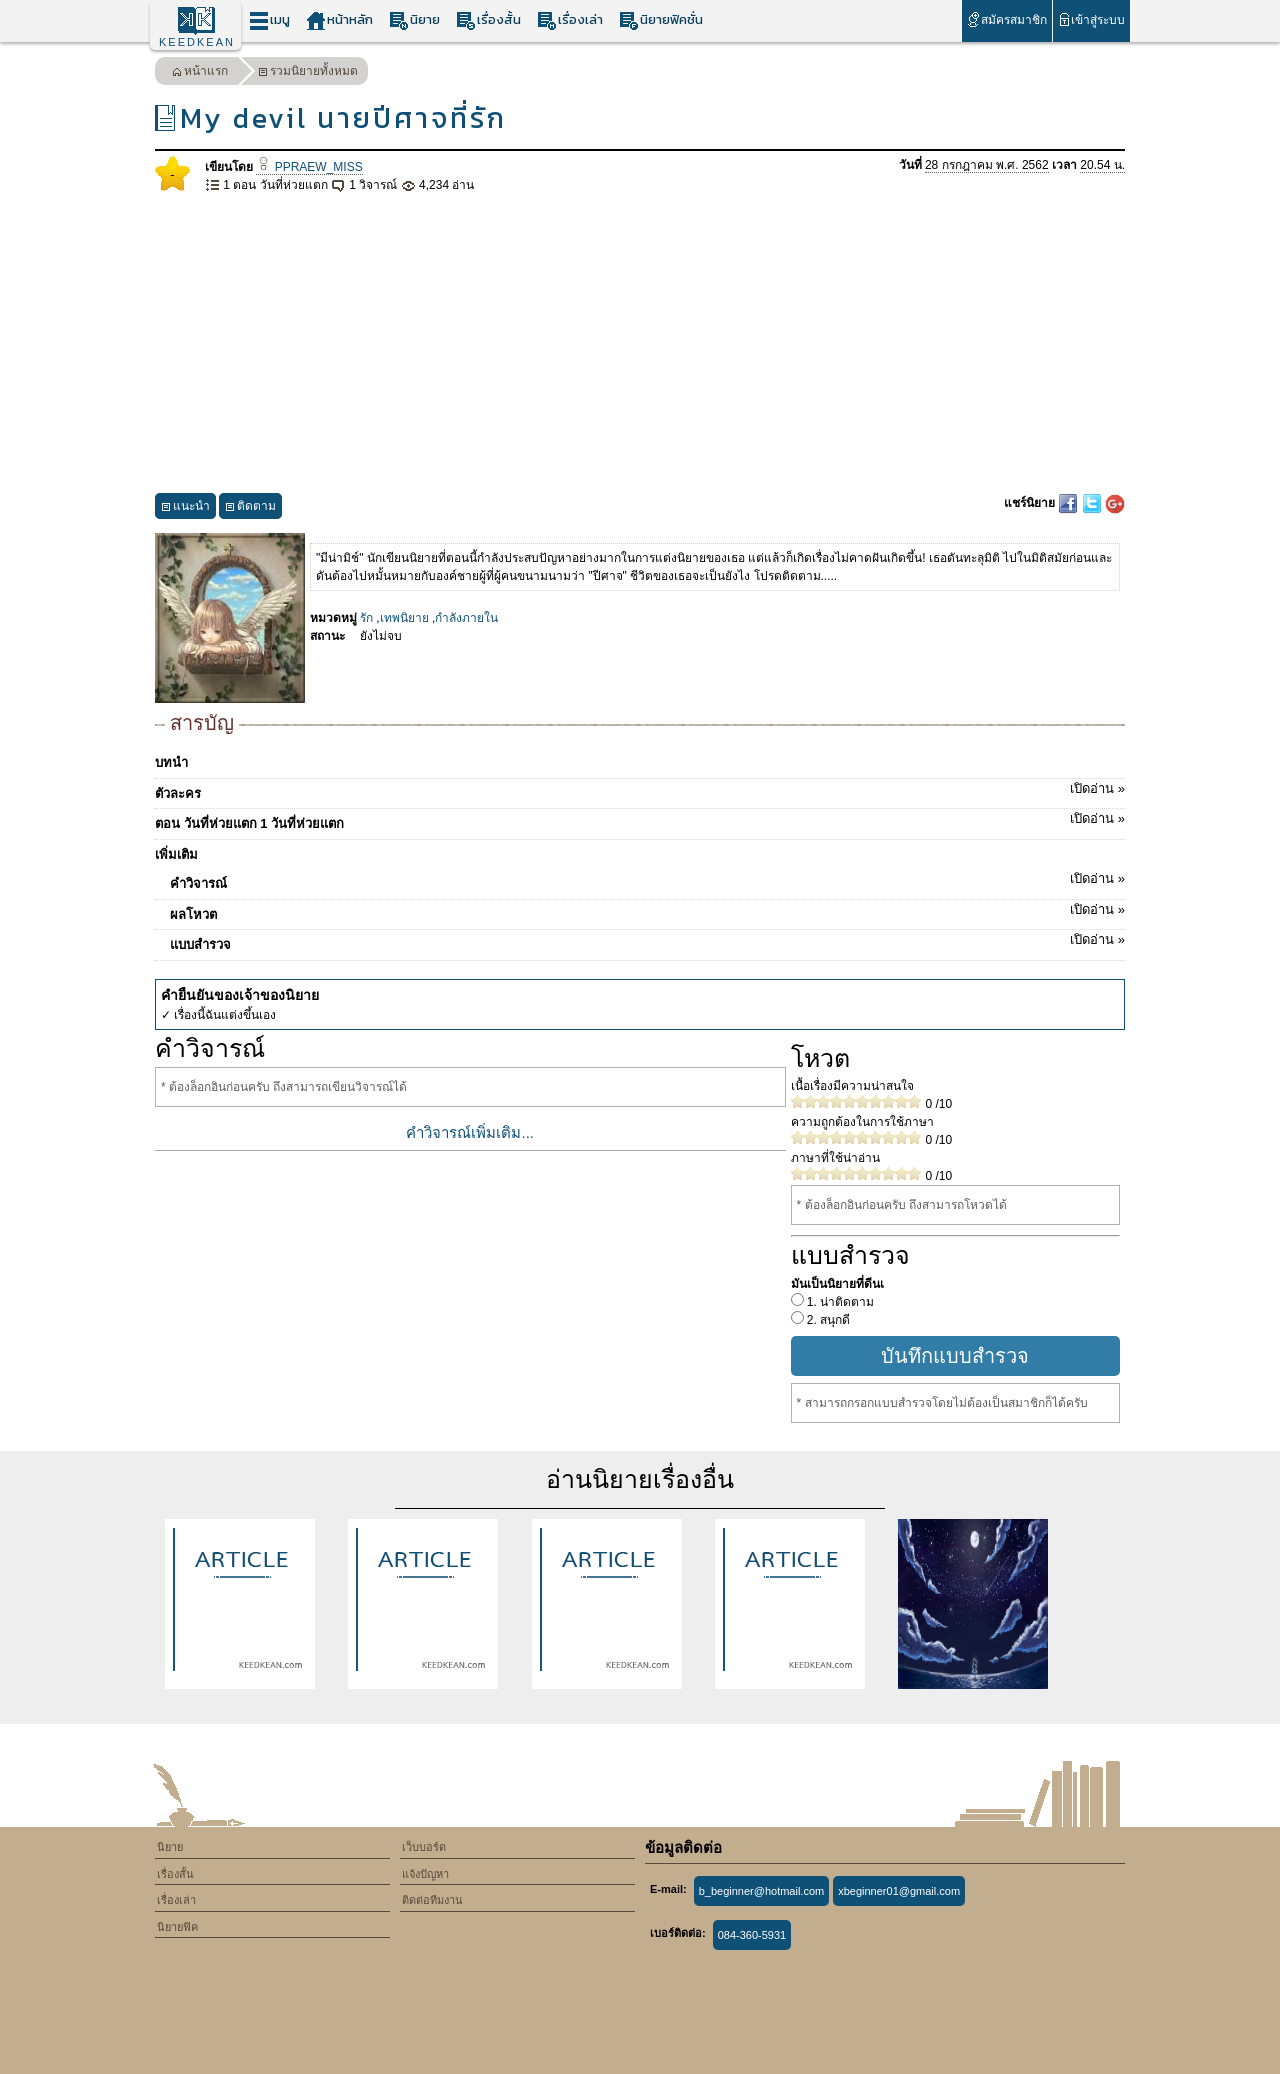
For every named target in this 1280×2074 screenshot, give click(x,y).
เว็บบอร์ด (424, 1847)
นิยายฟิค (177, 1927)
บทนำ (171, 762)
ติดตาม (250, 508)
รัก (366, 618)
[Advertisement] (640, 344)
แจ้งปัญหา (425, 1874)
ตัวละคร (640, 790)
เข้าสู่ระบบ (1091, 19)
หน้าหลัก (339, 20)
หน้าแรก (200, 73)
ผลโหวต (647, 911)
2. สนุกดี (827, 1320)
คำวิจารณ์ (647, 880)
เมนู (269, 20)
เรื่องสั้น (488, 20)
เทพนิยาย (404, 618)
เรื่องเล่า (570, 20)
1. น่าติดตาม (839, 1302)
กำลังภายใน (466, 618)
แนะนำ (185, 508)
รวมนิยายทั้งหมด (308, 73)
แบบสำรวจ (647, 941)
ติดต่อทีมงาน (432, 1900)
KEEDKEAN (197, 42)
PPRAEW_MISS (309, 167)
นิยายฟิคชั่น (661, 20)
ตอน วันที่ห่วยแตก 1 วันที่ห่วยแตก (640, 820)
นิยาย (414, 20)
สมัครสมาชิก (1006, 19)
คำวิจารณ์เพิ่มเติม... (470, 1132)
